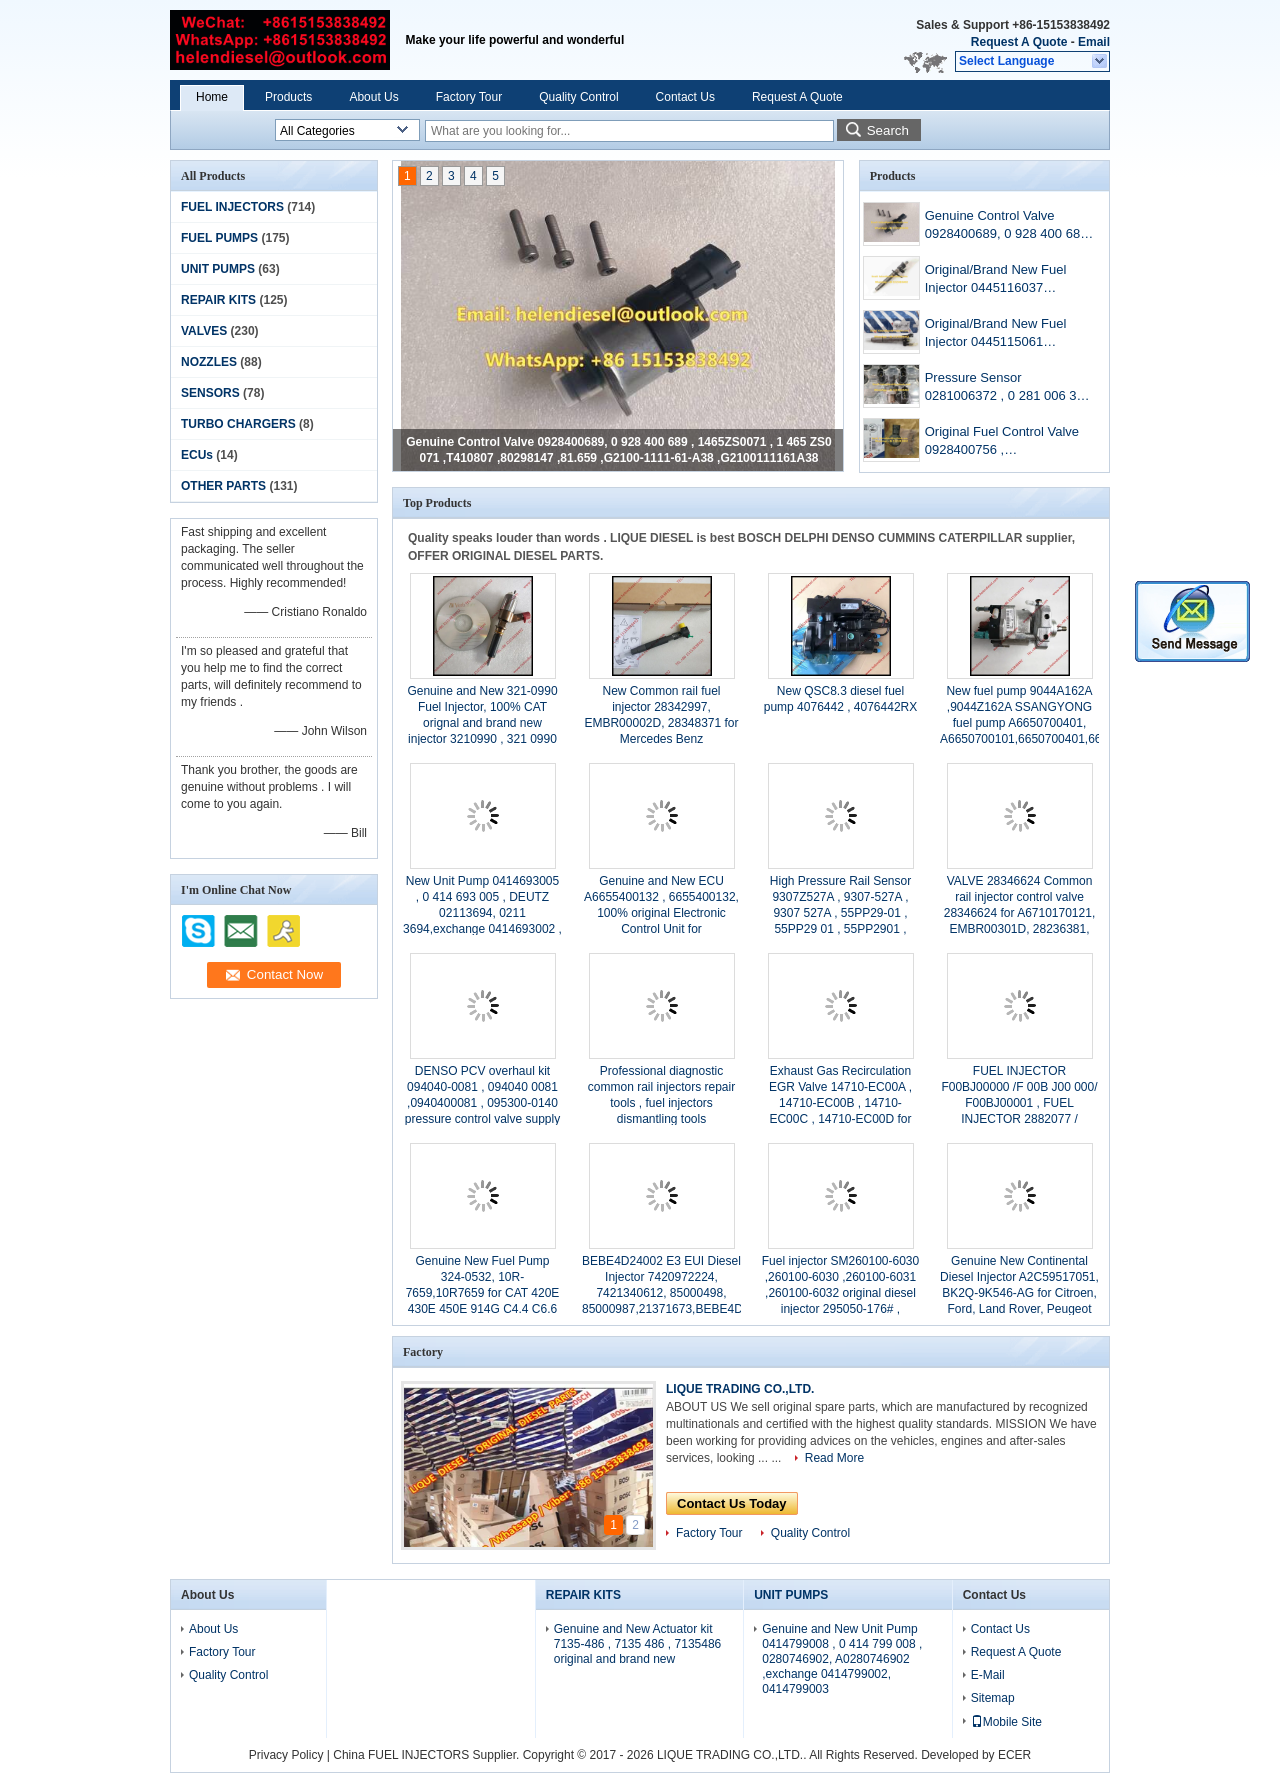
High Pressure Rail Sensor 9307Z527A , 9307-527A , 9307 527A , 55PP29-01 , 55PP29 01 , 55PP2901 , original (840, 913)
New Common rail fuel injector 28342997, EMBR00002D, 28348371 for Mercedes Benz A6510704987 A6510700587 (661, 723)
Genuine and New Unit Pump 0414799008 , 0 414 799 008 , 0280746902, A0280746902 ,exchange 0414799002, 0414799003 (842, 1659)
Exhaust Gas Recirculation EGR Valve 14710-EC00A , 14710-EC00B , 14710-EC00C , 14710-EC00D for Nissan (840, 1103)
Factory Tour (469, 97)
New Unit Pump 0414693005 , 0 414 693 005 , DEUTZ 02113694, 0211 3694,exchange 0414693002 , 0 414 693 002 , (482, 913)
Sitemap (993, 1698)
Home (212, 97)
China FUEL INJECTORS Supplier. (427, 1755)
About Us (373, 97)
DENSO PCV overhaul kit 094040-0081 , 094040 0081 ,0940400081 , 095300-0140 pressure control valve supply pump (482, 1103)
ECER (1014, 1755)
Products (288, 97)
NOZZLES (209, 362)
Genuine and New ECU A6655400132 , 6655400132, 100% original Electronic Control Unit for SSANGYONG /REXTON (661, 913)
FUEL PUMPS (219, 238)
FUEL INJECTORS (232, 207)
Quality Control (578, 97)
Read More (834, 1458)
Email (1094, 42)
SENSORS (210, 393)
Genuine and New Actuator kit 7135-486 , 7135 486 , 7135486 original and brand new (637, 1644)
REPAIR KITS (218, 300)
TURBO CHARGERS (238, 424)
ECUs (197, 455)
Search (888, 130)
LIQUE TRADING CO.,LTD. (740, 1389)
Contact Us (685, 97)
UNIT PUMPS (218, 269)
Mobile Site (1006, 1722)
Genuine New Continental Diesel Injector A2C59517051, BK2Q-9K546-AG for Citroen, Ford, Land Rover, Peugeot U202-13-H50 (1019, 1293)
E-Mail (988, 1675)
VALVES (204, 331)
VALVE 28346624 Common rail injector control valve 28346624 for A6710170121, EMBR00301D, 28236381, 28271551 (1019, 913)
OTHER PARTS (223, 486)
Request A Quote (1019, 42)
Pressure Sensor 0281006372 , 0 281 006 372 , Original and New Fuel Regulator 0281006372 (1008, 388)
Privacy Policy (286, 1755)
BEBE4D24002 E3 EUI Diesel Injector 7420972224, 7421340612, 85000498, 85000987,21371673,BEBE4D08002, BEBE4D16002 (681, 1293)
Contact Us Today (732, 1503)
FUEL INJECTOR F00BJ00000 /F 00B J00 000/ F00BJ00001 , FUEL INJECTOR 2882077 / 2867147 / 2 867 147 (1019, 1103)
